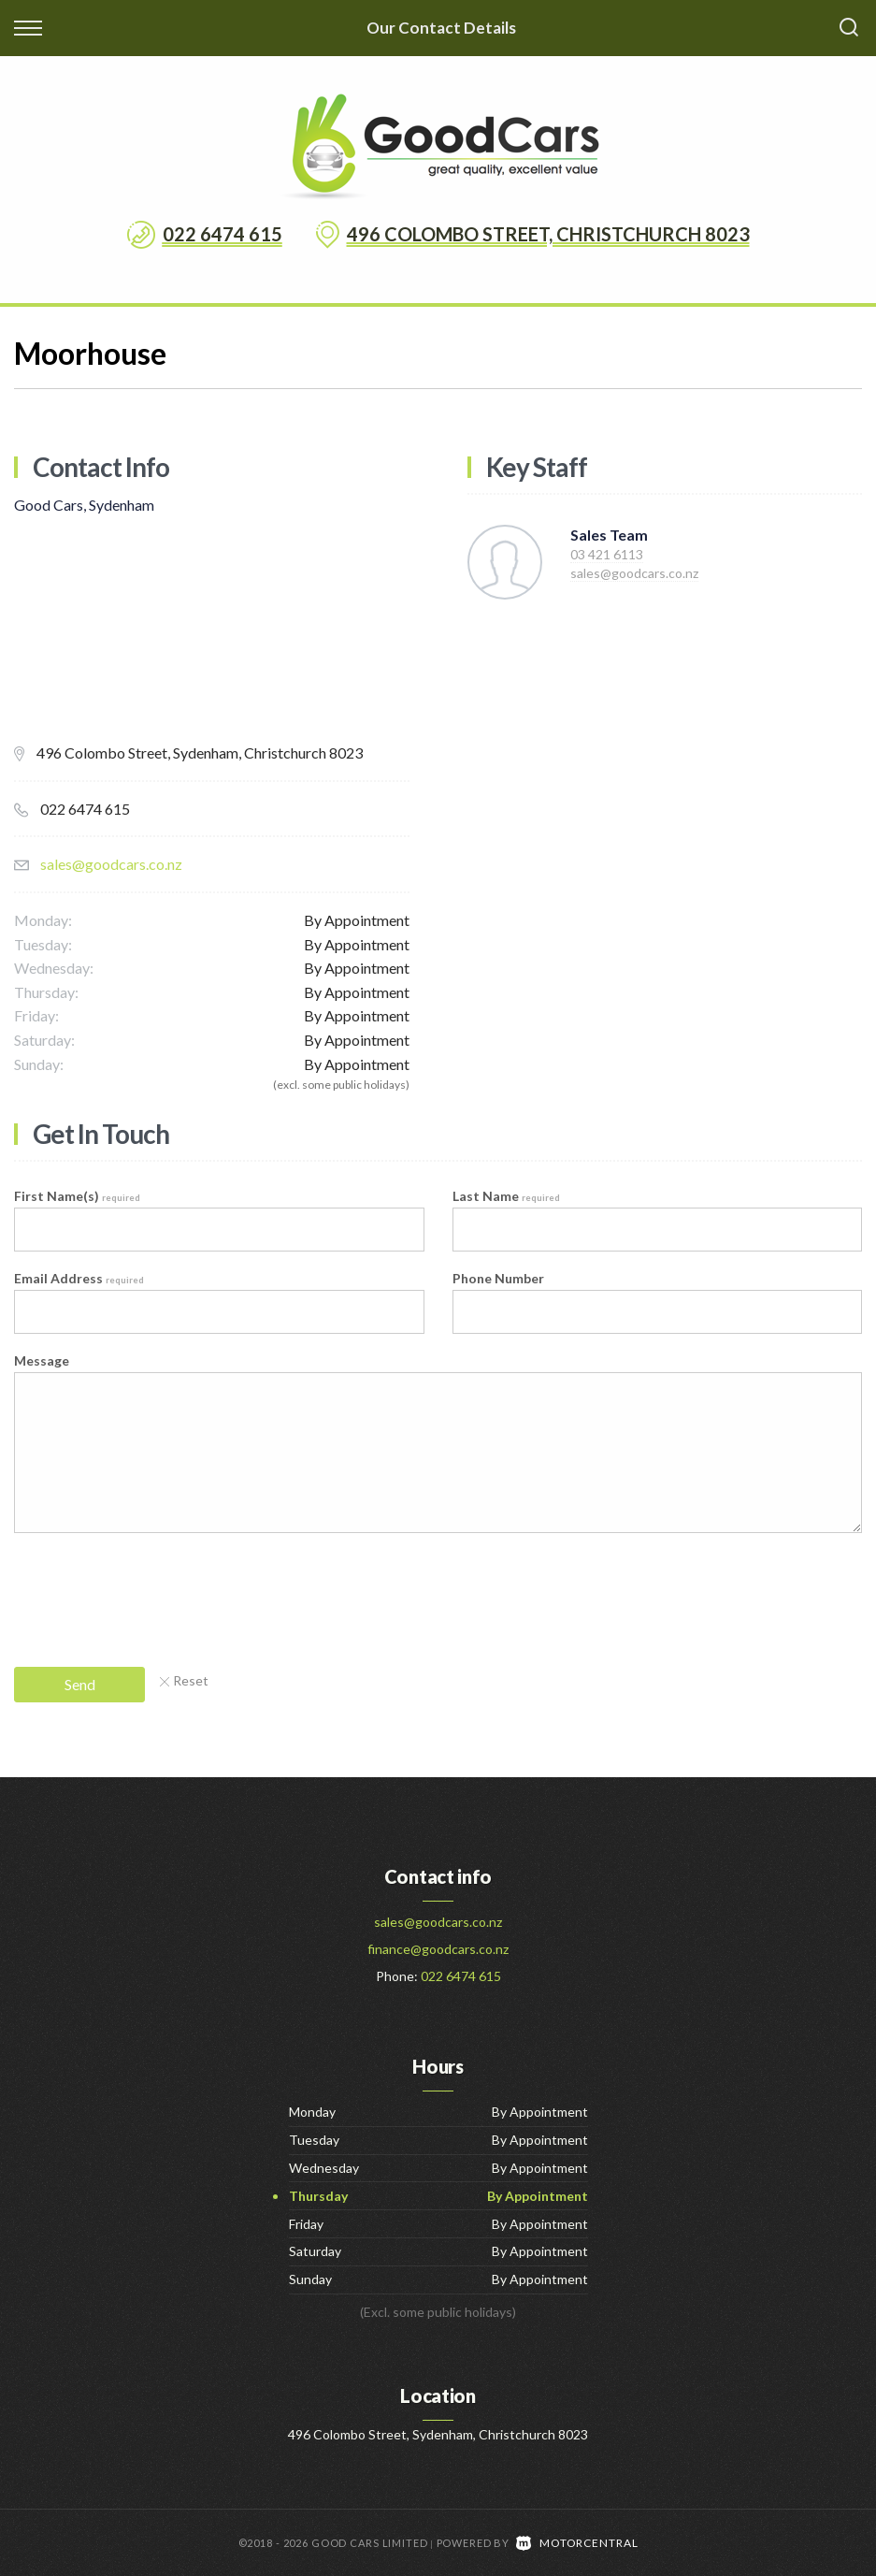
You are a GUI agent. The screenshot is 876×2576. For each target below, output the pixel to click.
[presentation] (156, 1592)
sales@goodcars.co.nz (111, 864)
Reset (184, 1679)
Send (80, 1684)
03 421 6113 (606, 554)
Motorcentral (577, 2542)
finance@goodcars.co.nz (438, 1949)
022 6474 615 (222, 234)
